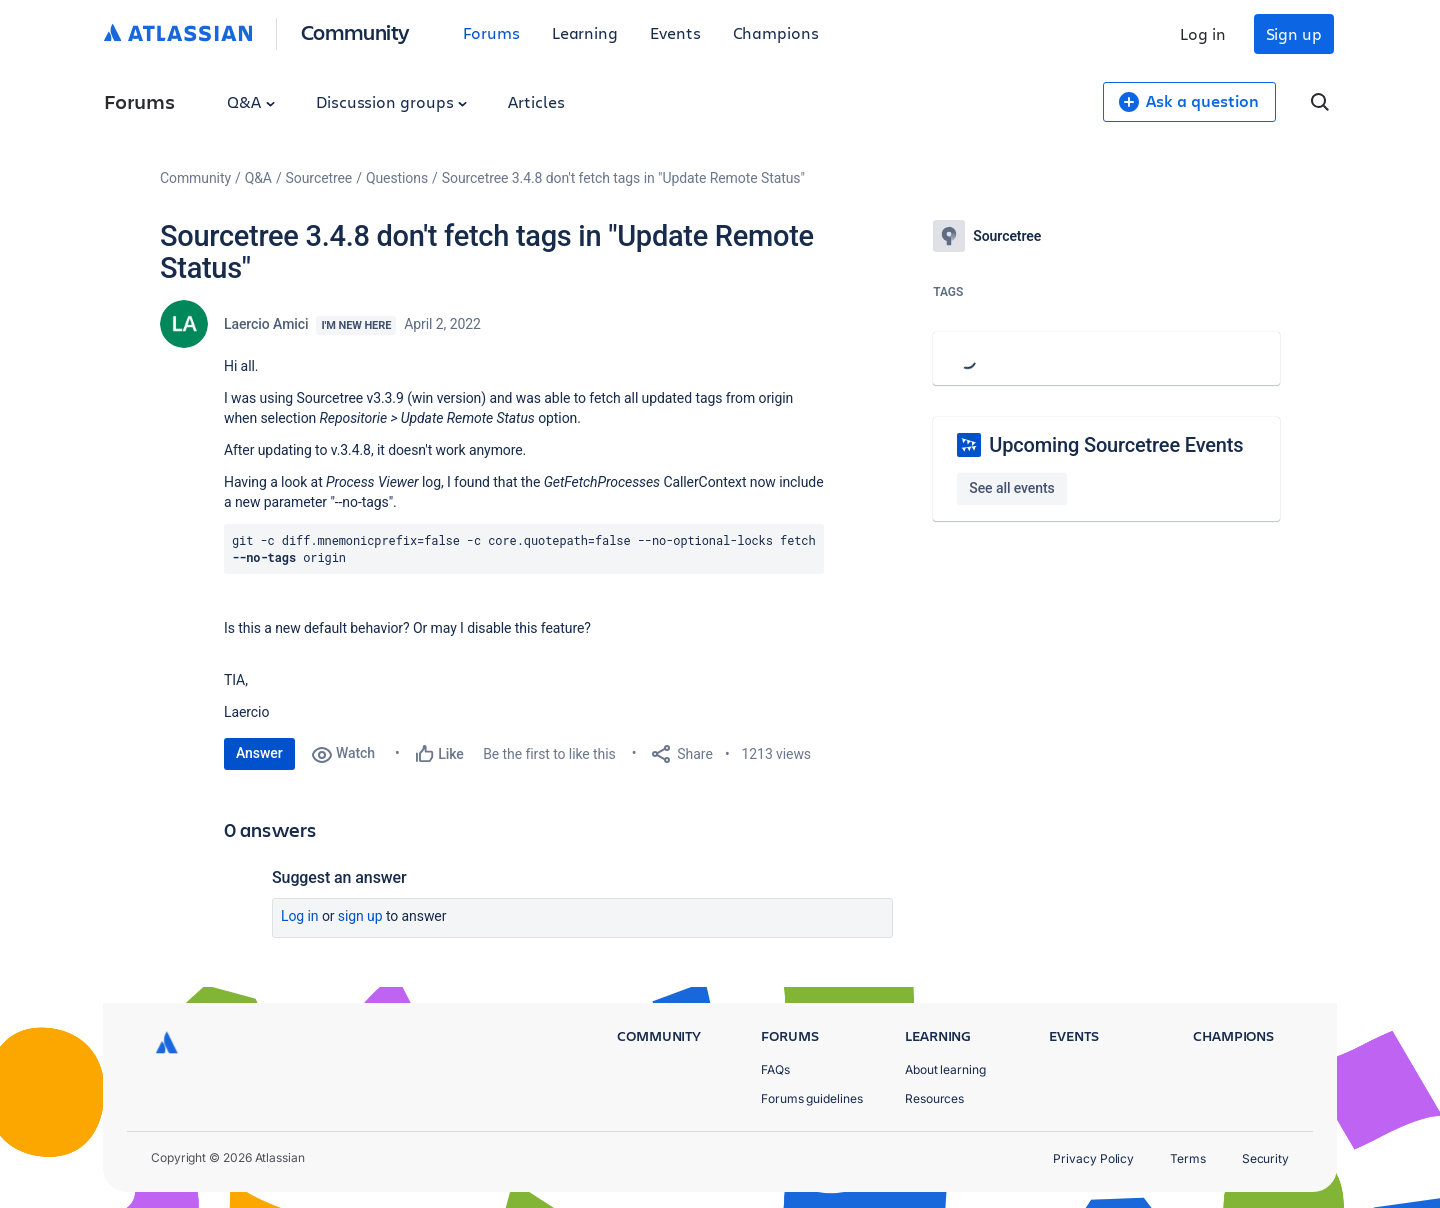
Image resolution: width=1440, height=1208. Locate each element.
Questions (397, 178)
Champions (776, 32)
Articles (536, 101)
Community (355, 31)
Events (675, 32)
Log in (1203, 33)
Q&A (251, 101)
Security (1265, 1158)
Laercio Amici (266, 324)
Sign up (1294, 33)
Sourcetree (319, 178)
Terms (1188, 1158)
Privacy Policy (1093, 1158)
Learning (585, 32)
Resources (934, 1098)
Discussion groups (392, 101)
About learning (945, 1069)
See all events (1011, 488)
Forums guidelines (812, 1098)
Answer (259, 753)
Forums (491, 32)
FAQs (775, 1069)
